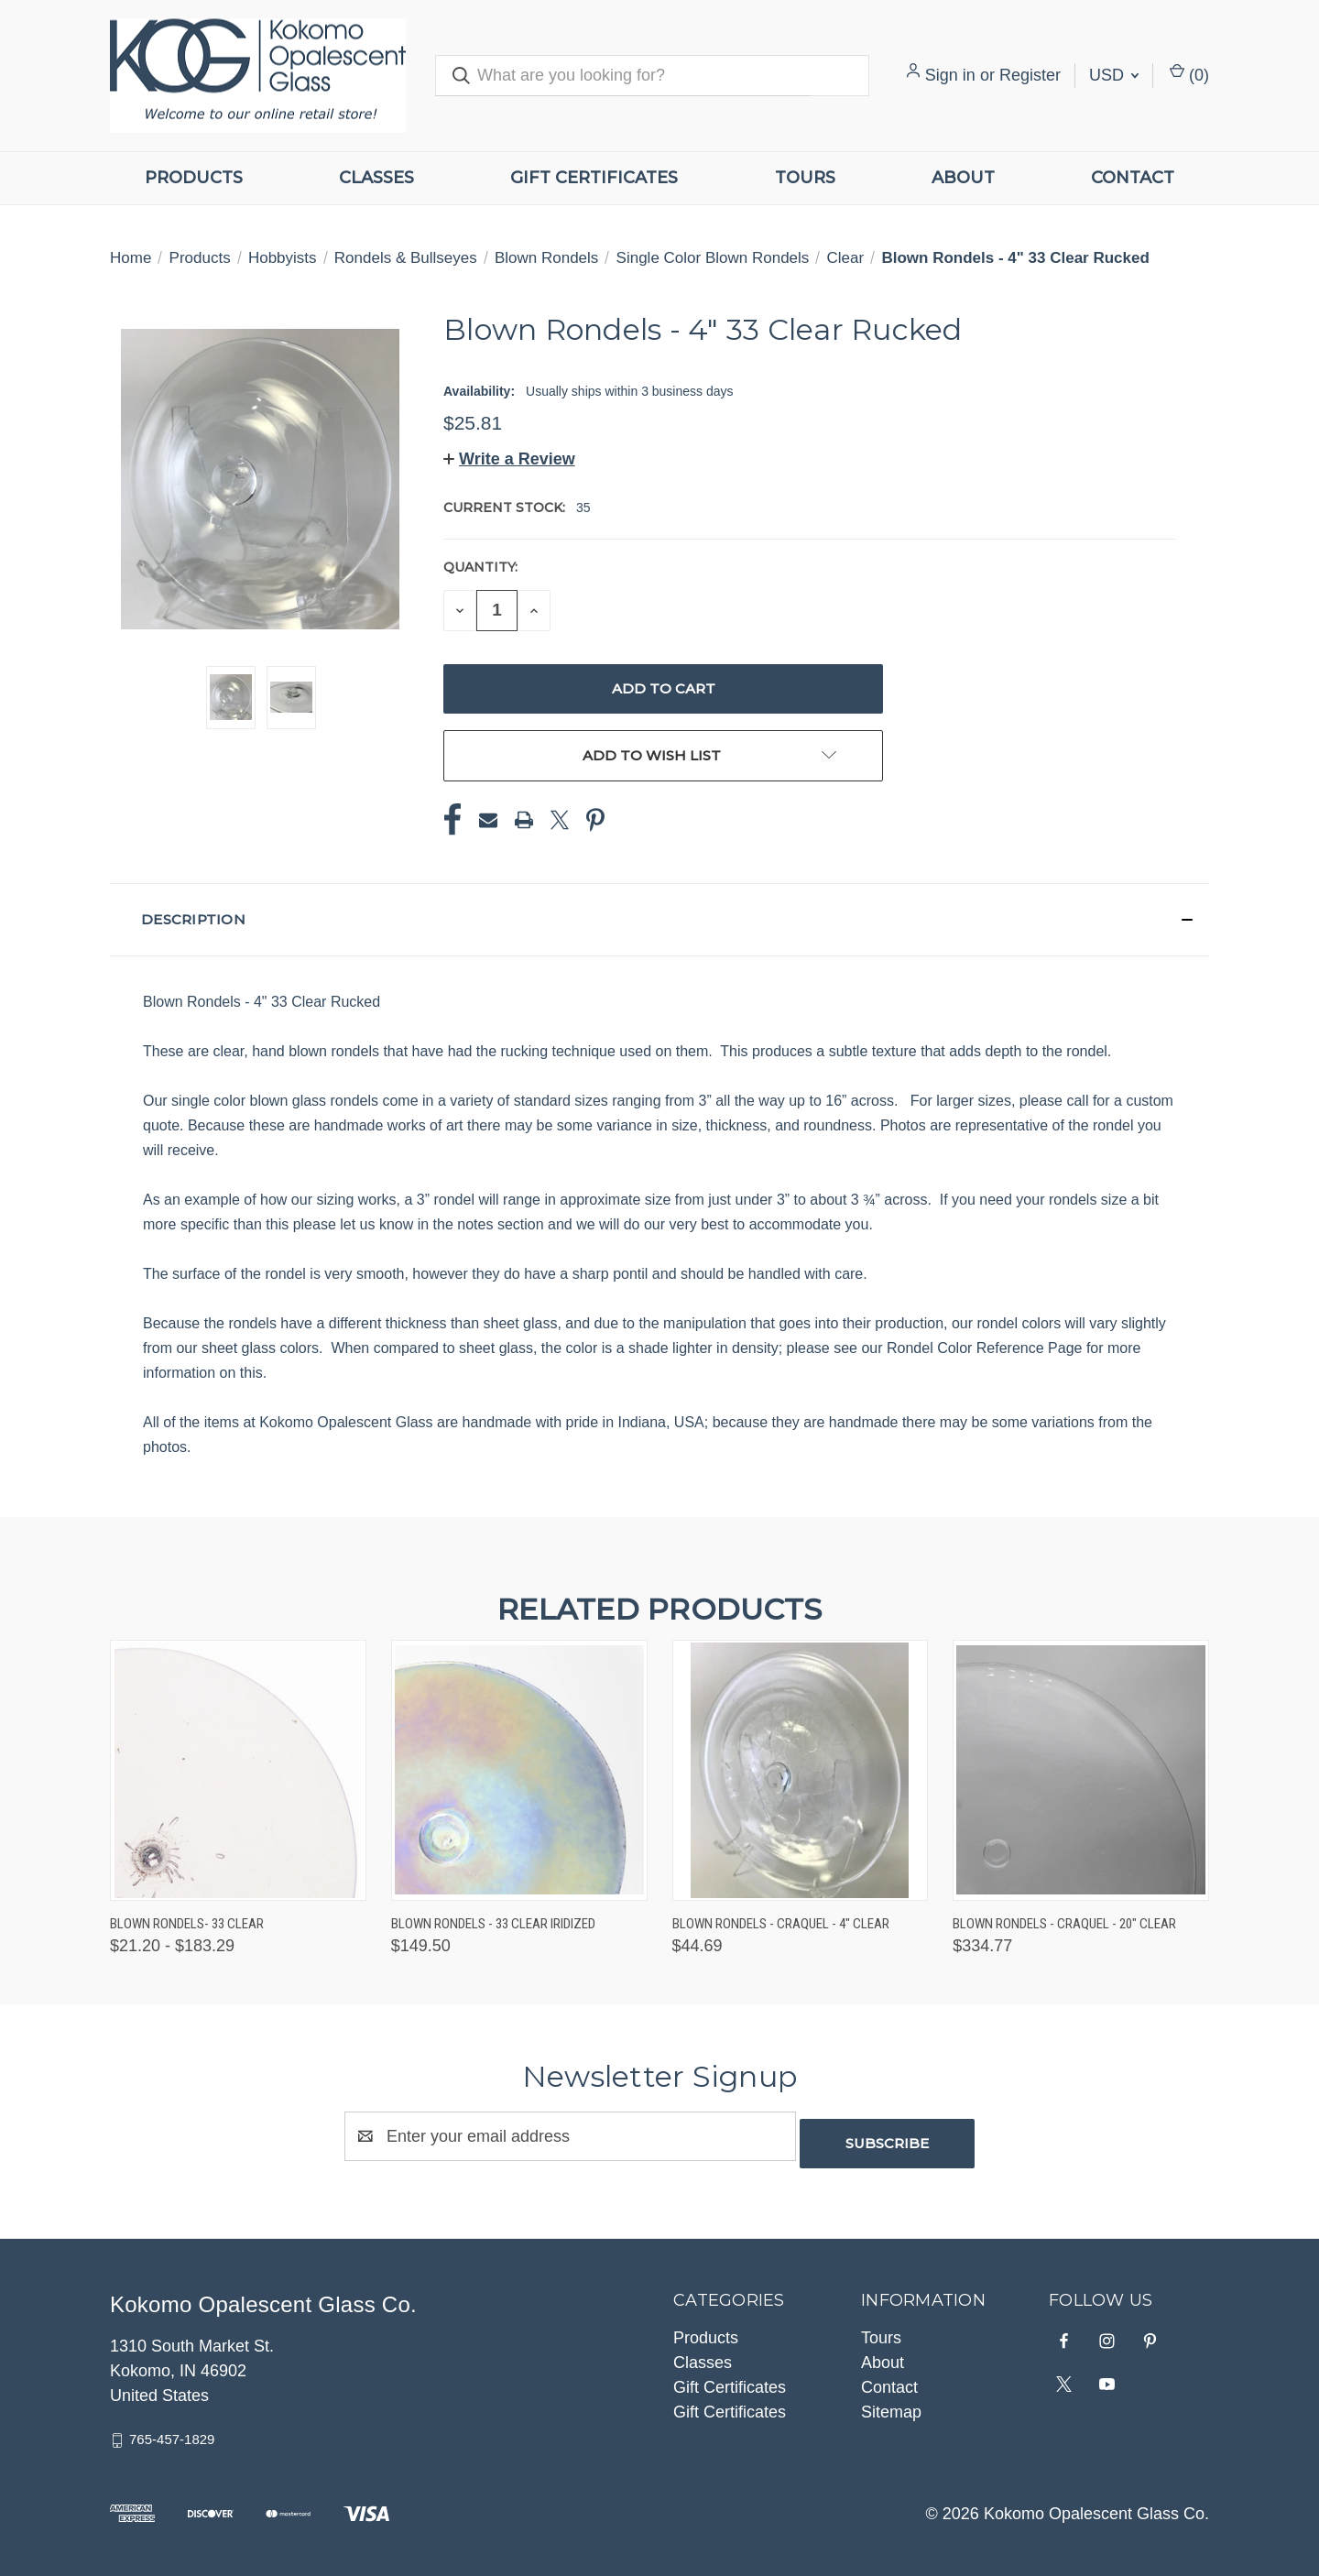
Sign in (950, 75)
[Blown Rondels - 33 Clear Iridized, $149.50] (519, 1770)
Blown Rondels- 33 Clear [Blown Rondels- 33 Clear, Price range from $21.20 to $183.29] (187, 1924)
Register (1030, 75)
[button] (509, 459)
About (963, 178)
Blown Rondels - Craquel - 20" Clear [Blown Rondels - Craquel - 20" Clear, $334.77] (1064, 1924)
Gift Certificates (594, 178)
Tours (805, 178)
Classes (376, 178)
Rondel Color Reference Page (986, 1348)
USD (1114, 75)
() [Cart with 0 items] (1189, 73)
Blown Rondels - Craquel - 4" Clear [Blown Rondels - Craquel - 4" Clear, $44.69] (780, 1924)
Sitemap (891, 2405)
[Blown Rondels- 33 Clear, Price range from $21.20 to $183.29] (238, 1770)
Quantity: (480, 567)
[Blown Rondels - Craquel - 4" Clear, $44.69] (800, 1770)
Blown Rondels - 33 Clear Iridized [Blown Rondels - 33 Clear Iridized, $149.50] (493, 1924)
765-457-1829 (171, 2432)
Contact (1132, 178)
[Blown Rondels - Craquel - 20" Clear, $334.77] (1080, 1770)
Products (194, 178)
